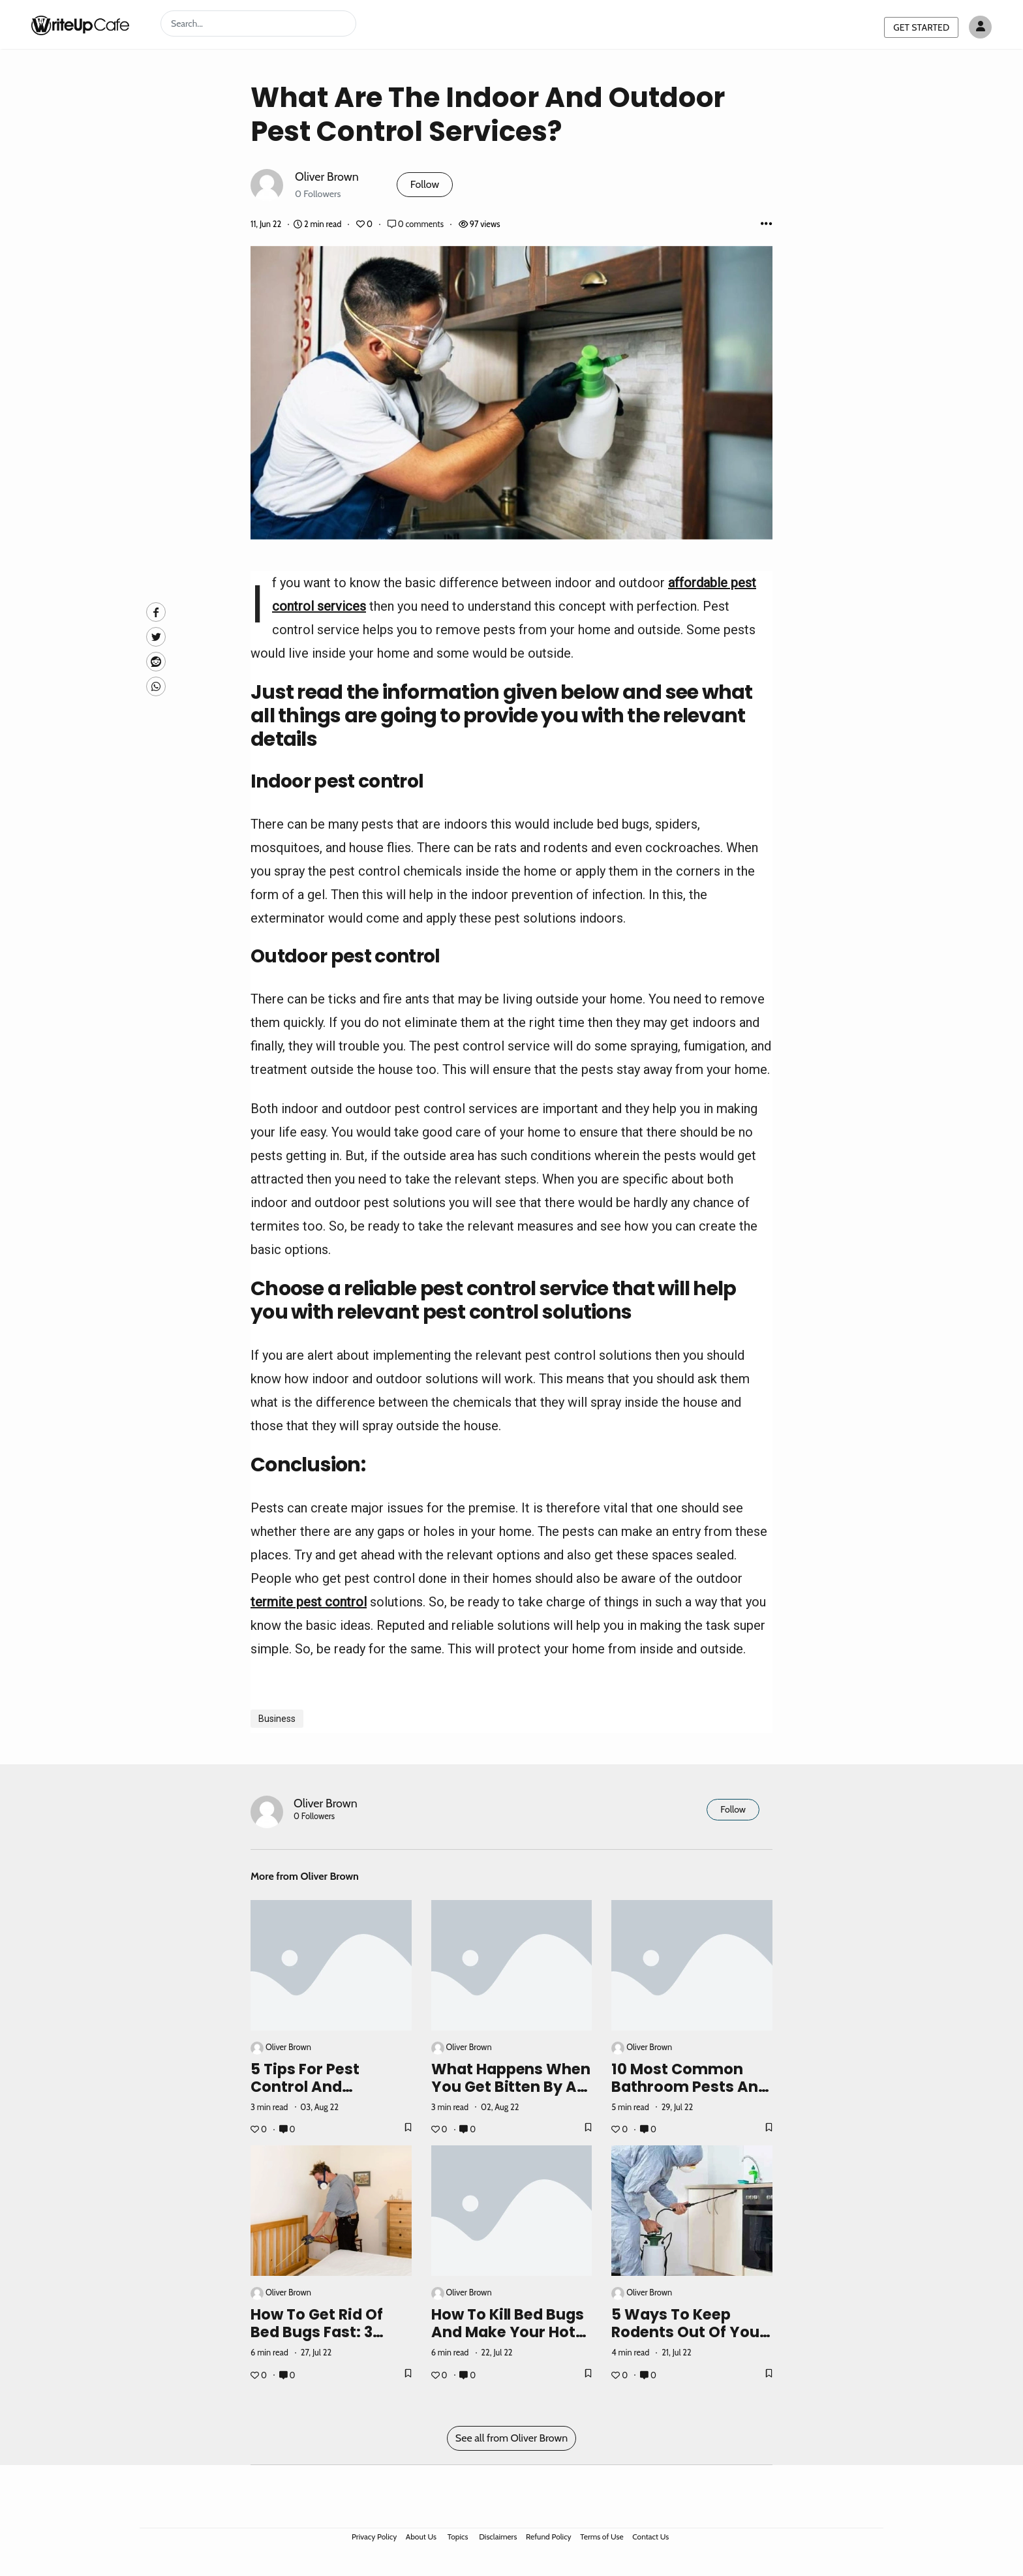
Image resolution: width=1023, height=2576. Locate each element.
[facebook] (156, 612)
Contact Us (650, 2536)
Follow (424, 184)
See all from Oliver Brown (511, 2438)
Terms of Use (601, 2536)
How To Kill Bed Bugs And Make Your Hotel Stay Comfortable (510, 2332)
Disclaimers (498, 2536)
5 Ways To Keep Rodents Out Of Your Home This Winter (688, 2332)
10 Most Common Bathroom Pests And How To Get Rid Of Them (689, 2095)
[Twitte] (156, 637)
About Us (421, 2536)
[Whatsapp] (156, 686)
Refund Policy (549, 2536)
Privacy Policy (374, 2536)
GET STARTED (921, 27)
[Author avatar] (980, 27)
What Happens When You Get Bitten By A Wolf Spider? (511, 2087)
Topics (458, 2536)
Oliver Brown (327, 176)
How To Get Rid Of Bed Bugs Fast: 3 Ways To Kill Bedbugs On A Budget (331, 2341)
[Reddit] (156, 661)
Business (277, 1718)
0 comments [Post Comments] (417, 224)
